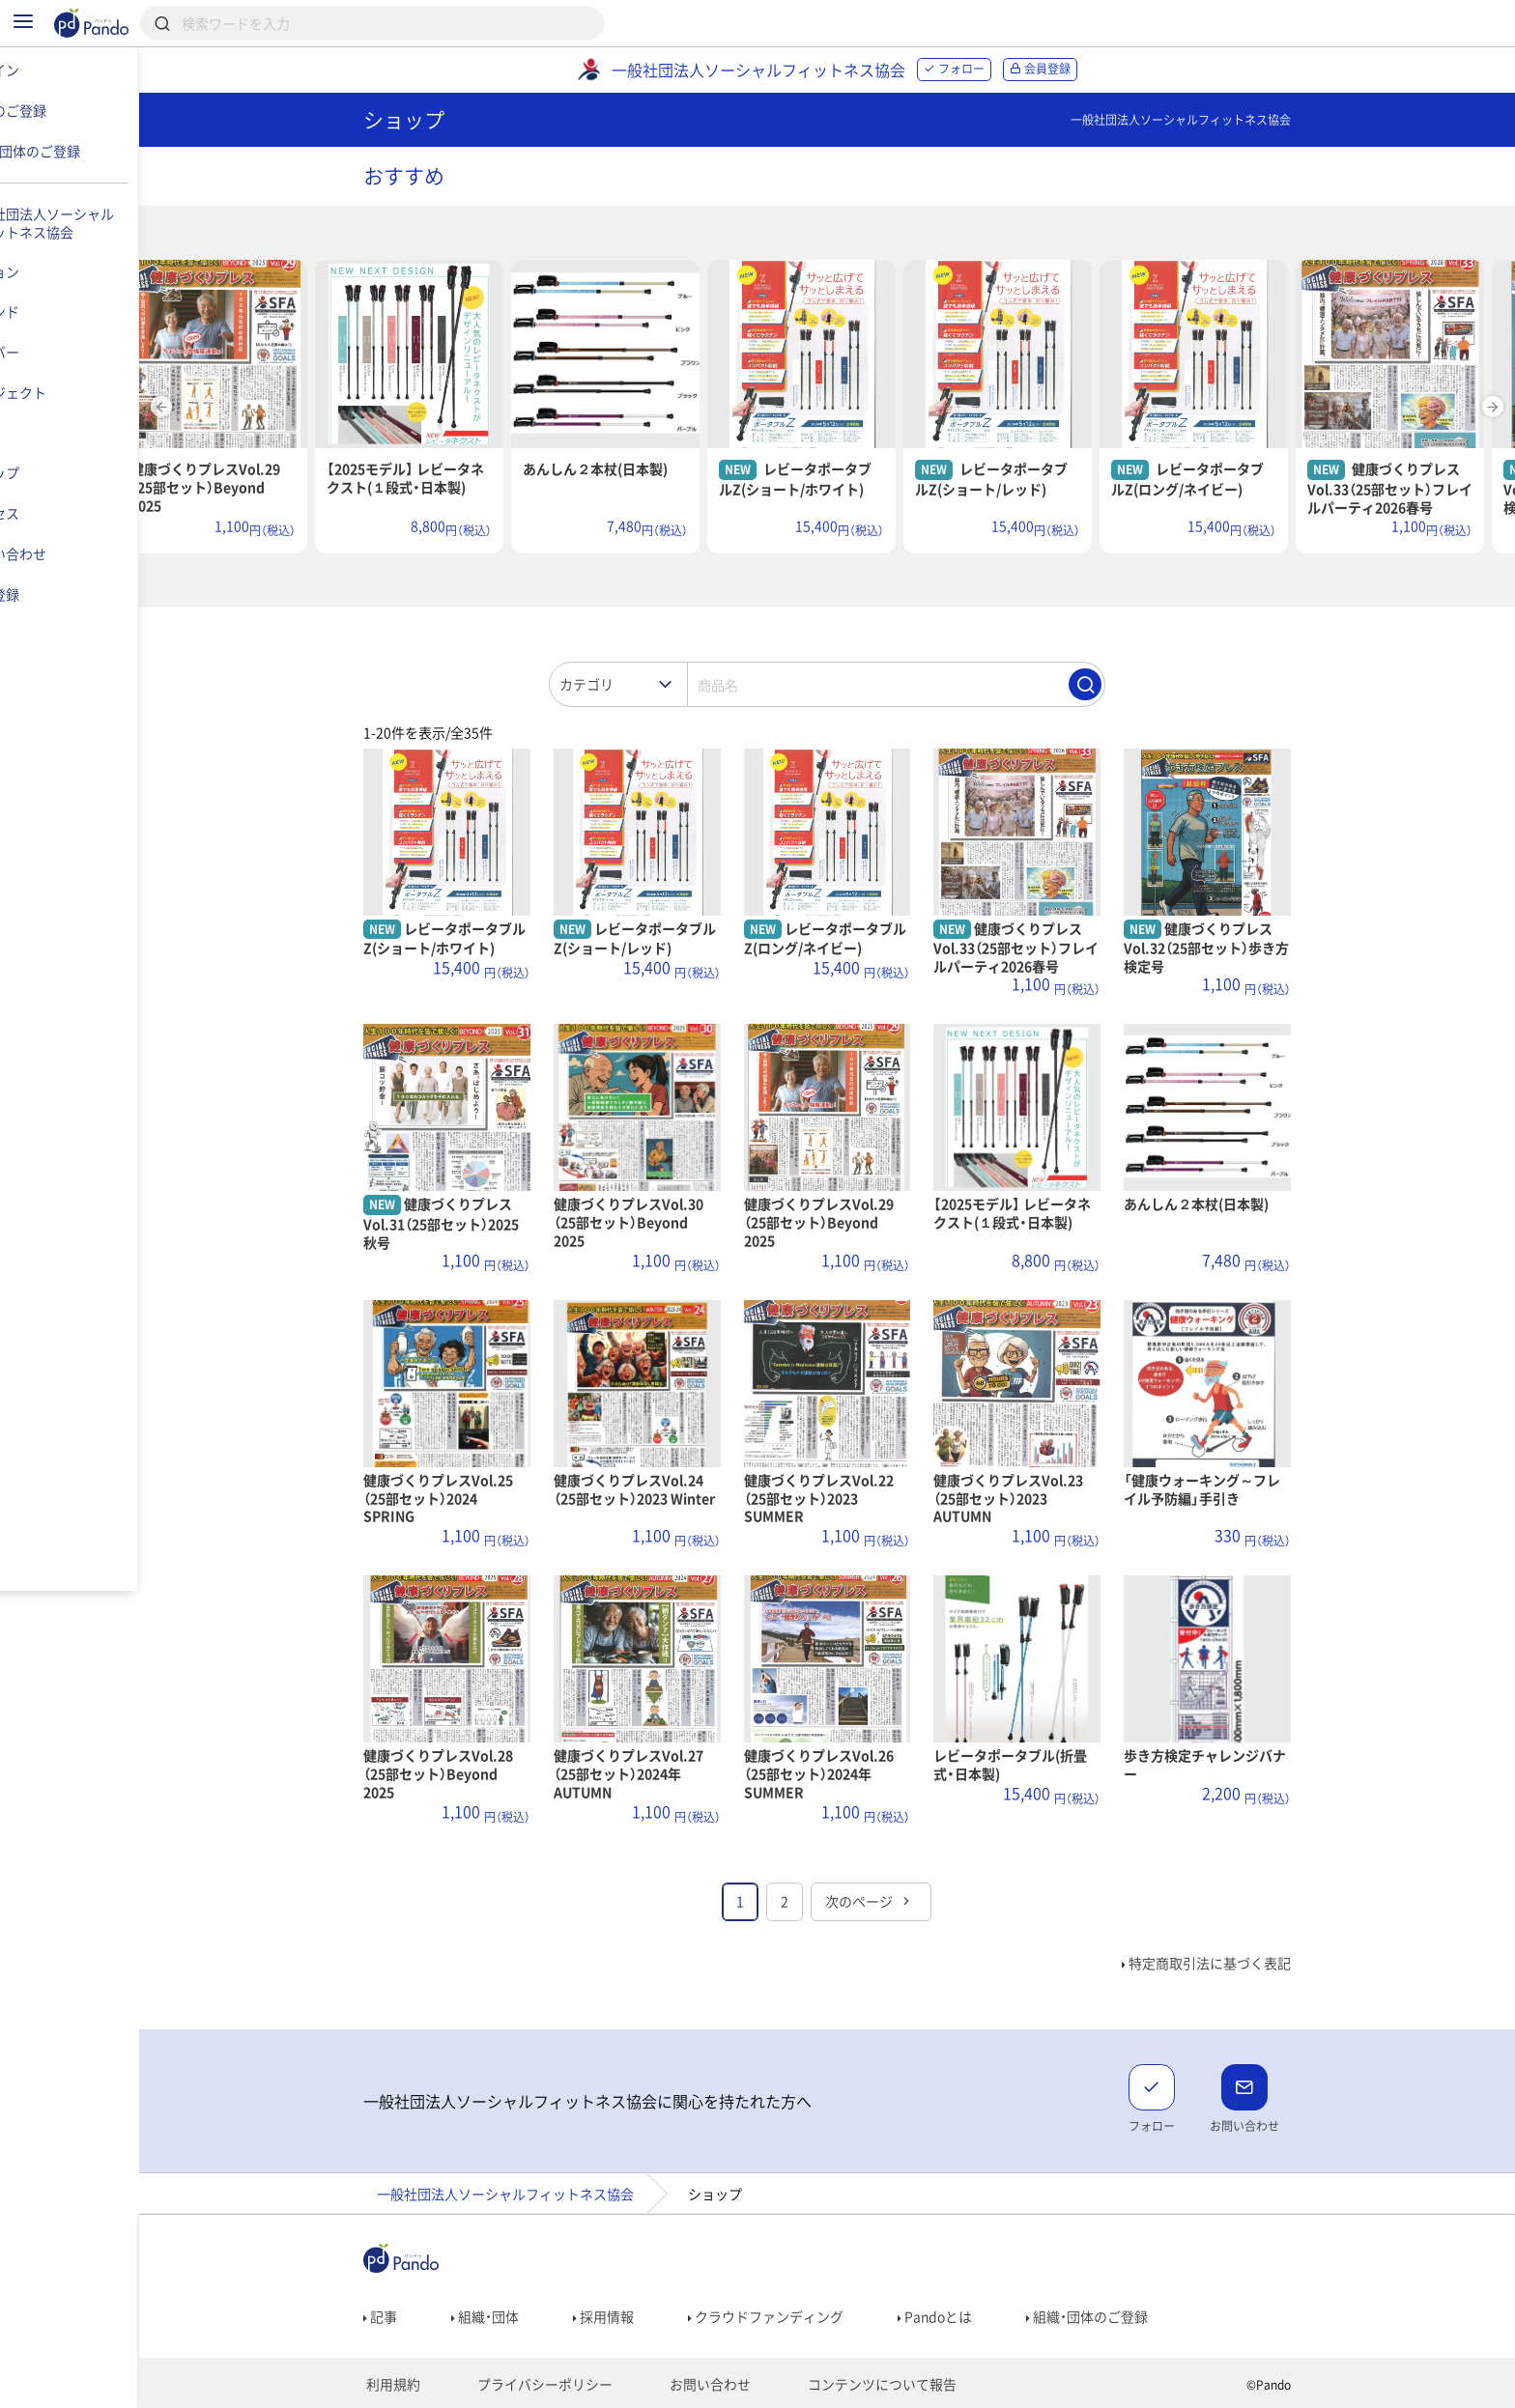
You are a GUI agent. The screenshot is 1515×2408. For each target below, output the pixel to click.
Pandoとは (971, 2316)
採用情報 (640, 2316)
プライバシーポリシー (562, 2385)
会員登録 (1076, 68)
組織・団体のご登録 (1124, 2316)
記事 (417, 2316)
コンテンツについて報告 (868, 2385)
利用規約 (424, 2385)
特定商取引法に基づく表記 (1243, 1962)
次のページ (907, 1901)
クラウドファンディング (802, 2316)
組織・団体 (522, 2316)
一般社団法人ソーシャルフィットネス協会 (542, 2193)
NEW (802, 469)
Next (1492, 406)
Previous (234, 406)
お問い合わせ (712, 2385)
